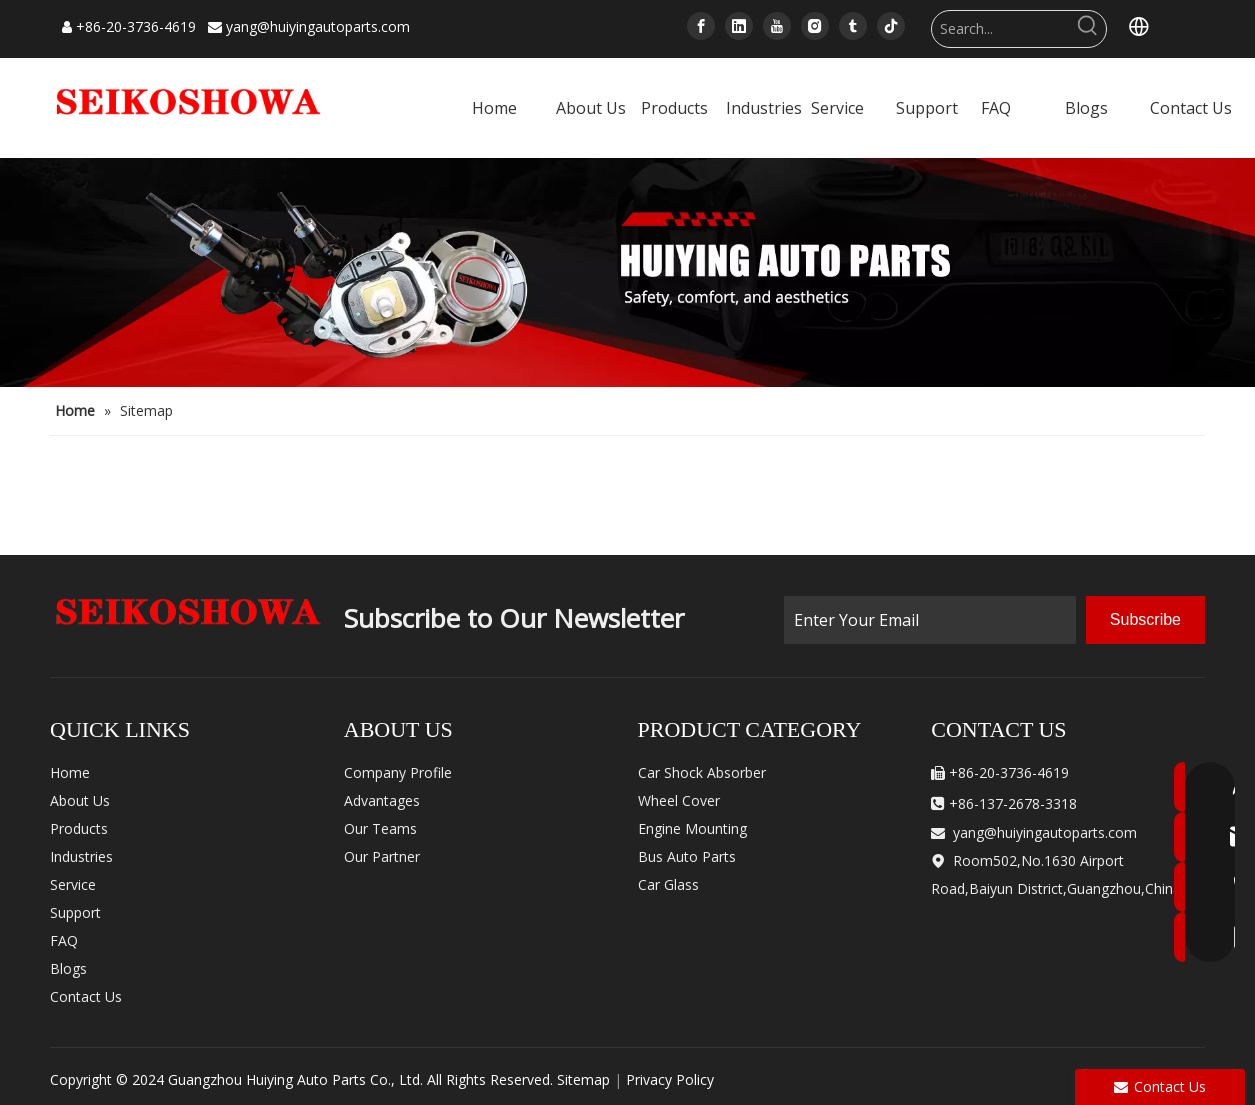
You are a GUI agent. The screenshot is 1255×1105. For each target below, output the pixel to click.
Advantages (382, 800)
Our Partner (382, 856)
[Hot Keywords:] (1088, 29)
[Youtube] (777, 26)
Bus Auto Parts (687, 856)
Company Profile (398, 772)
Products (79, 828)
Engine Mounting (692, 828)
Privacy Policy (670, 1079)
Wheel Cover (679, 800)
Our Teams (380, 828)
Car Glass (668, 884)
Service (73, 884)
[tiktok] (891, 26)
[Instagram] (815, 26)
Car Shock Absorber (702, 772)
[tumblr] (853, 26)
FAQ (64, 940)
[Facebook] (701, 26)
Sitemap (583, 1079)
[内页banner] (627, 272)
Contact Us (86, 996)
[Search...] (1001, 29)
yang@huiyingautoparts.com (318, 26)
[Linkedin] (739, 26)
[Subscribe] (1145, 620)
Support (75, 912)
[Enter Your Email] (930, 620)
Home (70, 772)
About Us (80, 800)
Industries (81, 856)
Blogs (68, 968)
